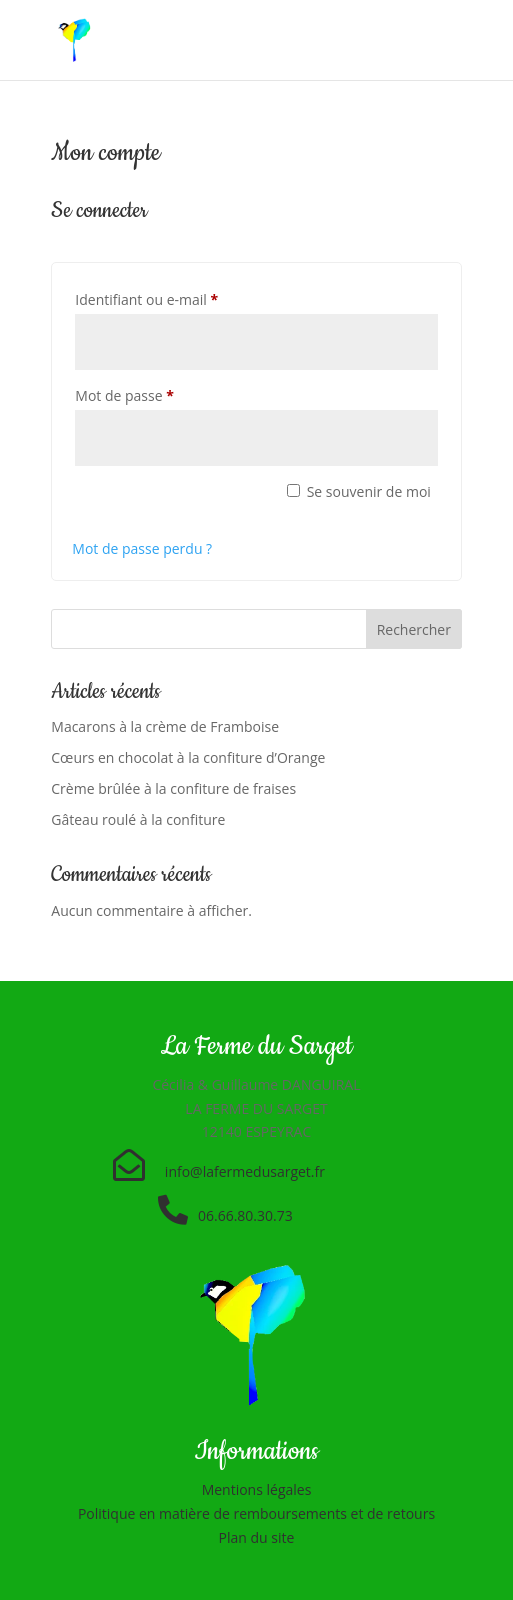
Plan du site (257, 1537)
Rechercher (414, 629)
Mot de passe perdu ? (142, 548)
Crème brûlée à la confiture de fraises (173, 788)
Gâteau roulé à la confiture (138, 819)
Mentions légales (257, 1489)
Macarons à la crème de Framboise (165, 726)
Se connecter (169, 502)
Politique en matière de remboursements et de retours (256, 1513)
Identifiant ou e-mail (182, 297)
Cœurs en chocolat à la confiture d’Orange (188, 757)
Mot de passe (160, 393)
